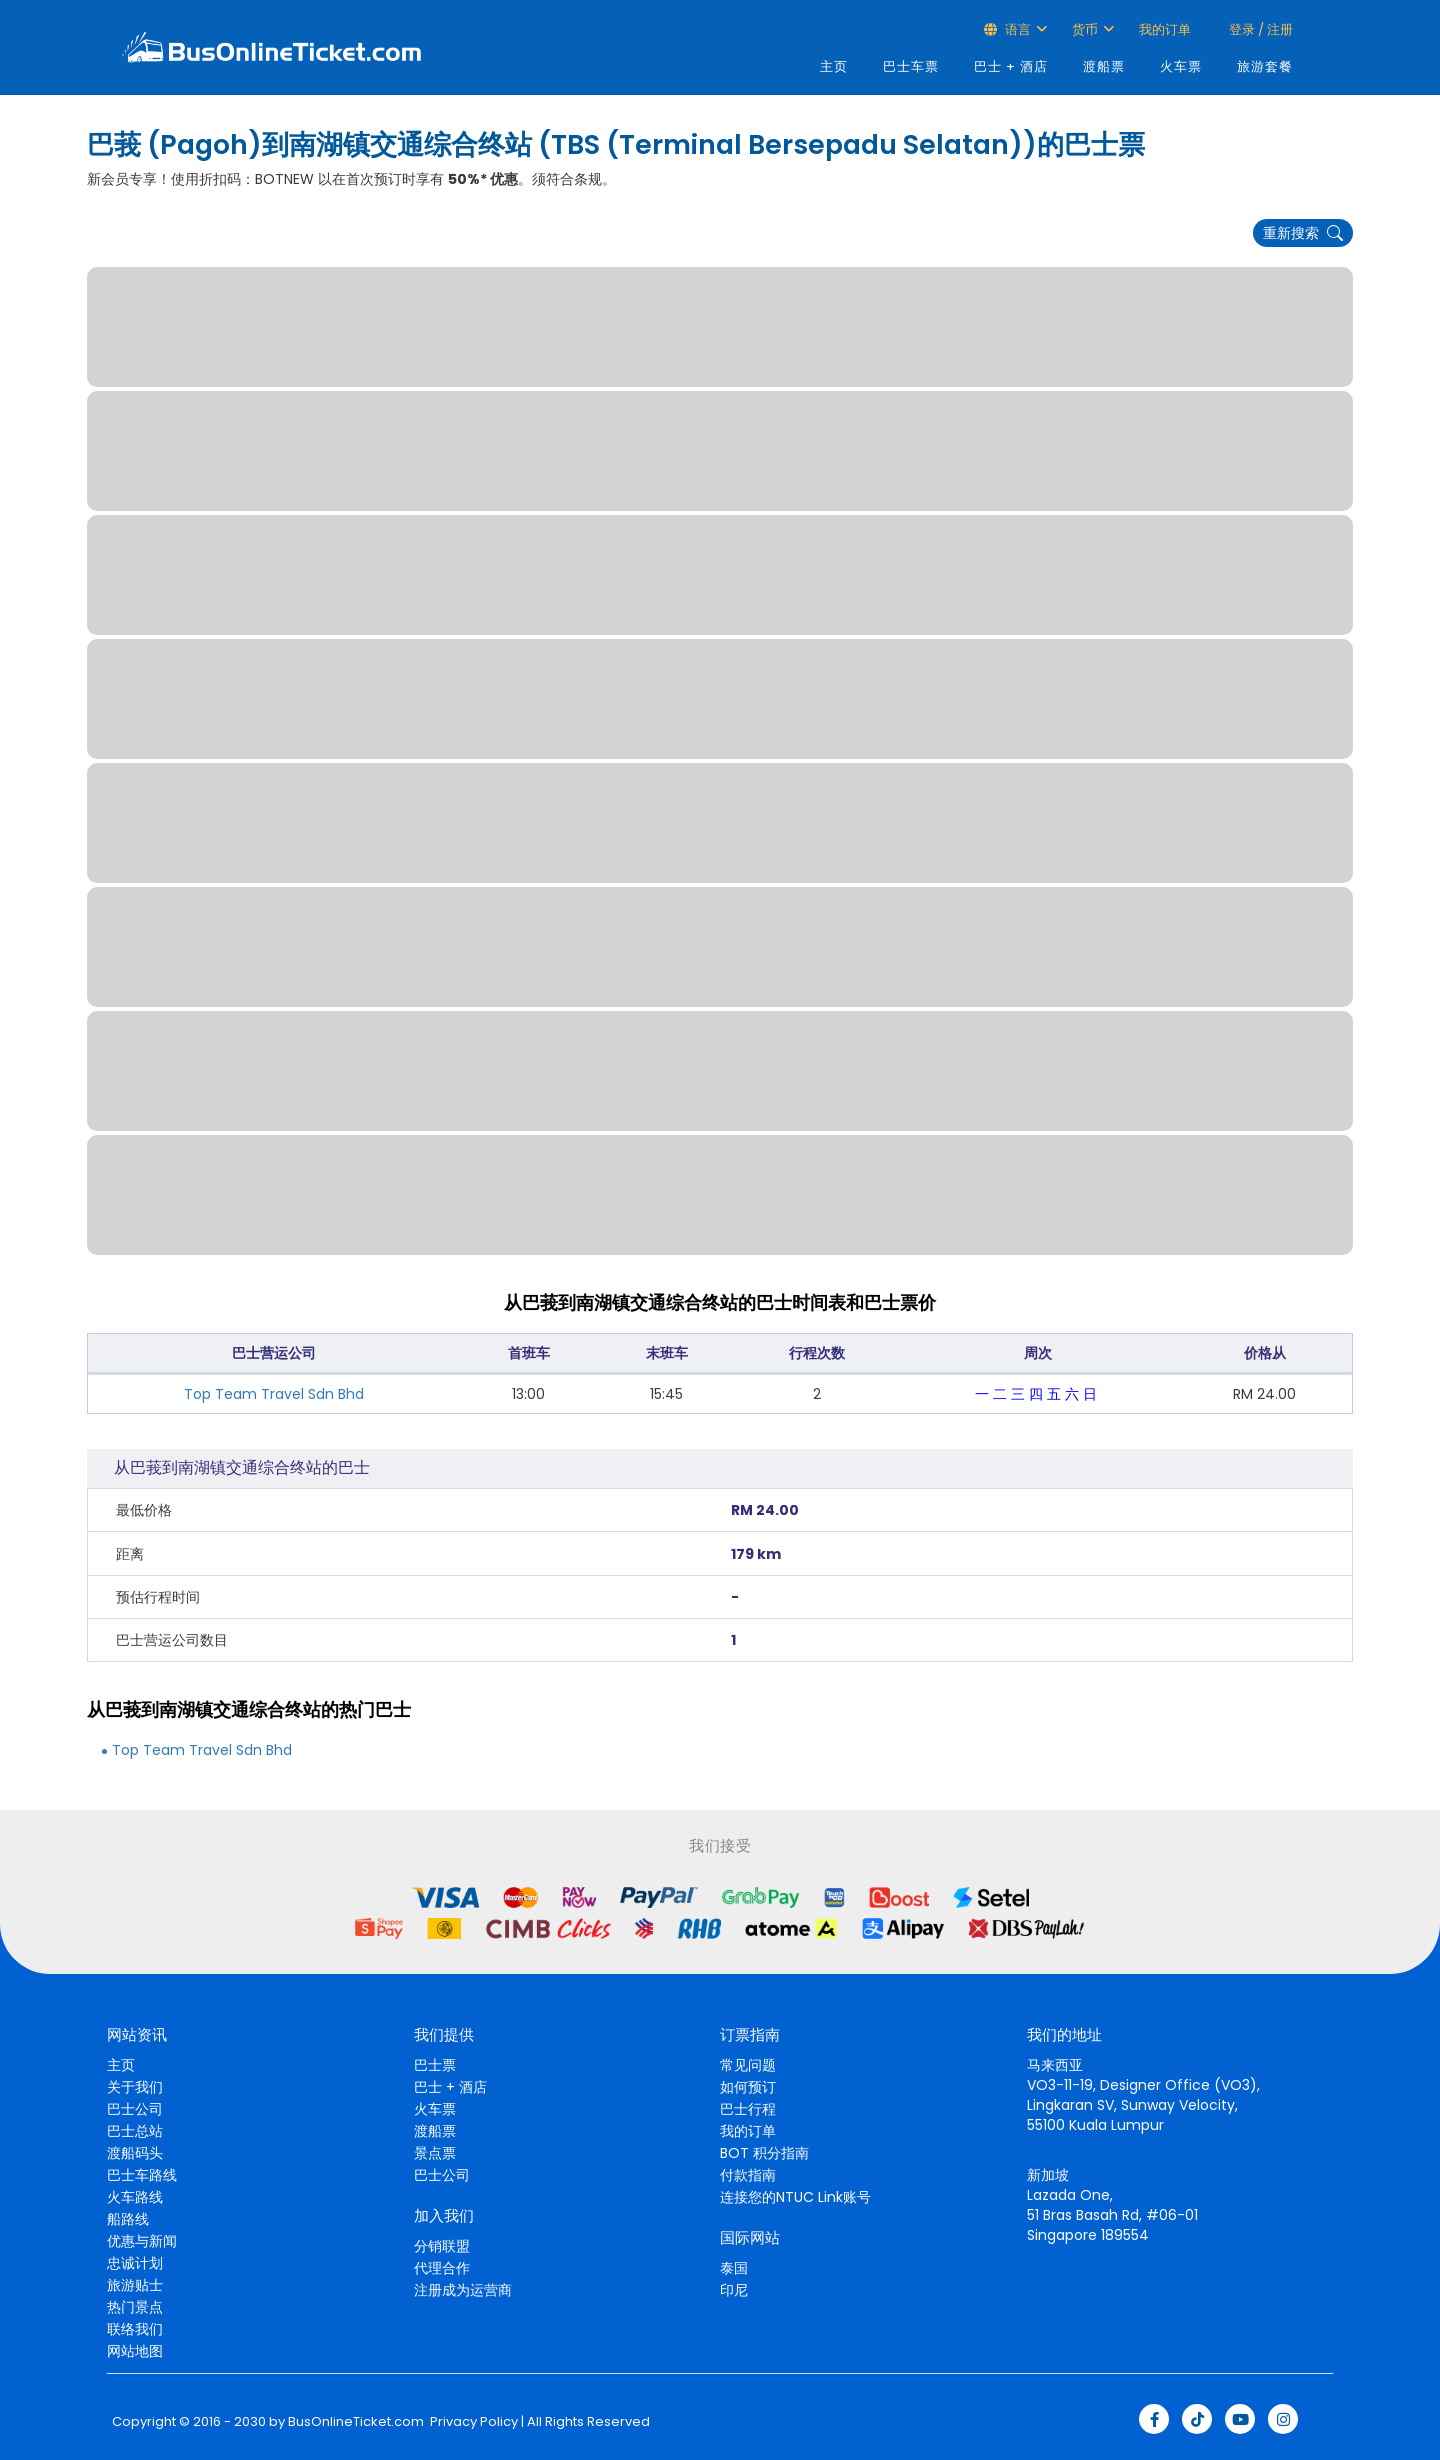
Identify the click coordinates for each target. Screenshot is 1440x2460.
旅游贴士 (135, 2285)
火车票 (1181, 66)
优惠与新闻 (142, 2241)
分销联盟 (442, 2246)
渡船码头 (135, 2153)
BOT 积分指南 (764, 2153)
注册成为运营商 (463, 2290)
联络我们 (135, 2329)
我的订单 (1165, 29)
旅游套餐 (1265, 66)
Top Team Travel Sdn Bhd (274, 1394)
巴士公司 (135, 2109)
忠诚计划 (135, 2263)
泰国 (734, 2268)
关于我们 (135, 2087)
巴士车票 (911, 66)
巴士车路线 (142, 2175)
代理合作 (442, 2268)
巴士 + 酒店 (1011, 66)
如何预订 (748, 2087)
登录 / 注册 (1259, 29)
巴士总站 (135, 2131)
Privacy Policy (472, 2422)
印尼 (734, 2290)
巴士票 (435, 2065)
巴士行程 (748, 2109)
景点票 (435, 2153)
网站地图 (135, 2351)
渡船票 (1104, 66)
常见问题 (748, 2065)
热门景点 (135, 2307)
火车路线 (135, 2197)
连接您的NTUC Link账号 (795, 2197)
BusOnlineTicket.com (356, 2422)
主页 (834, 66)
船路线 (128, 2219)
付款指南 (748, 2175)
